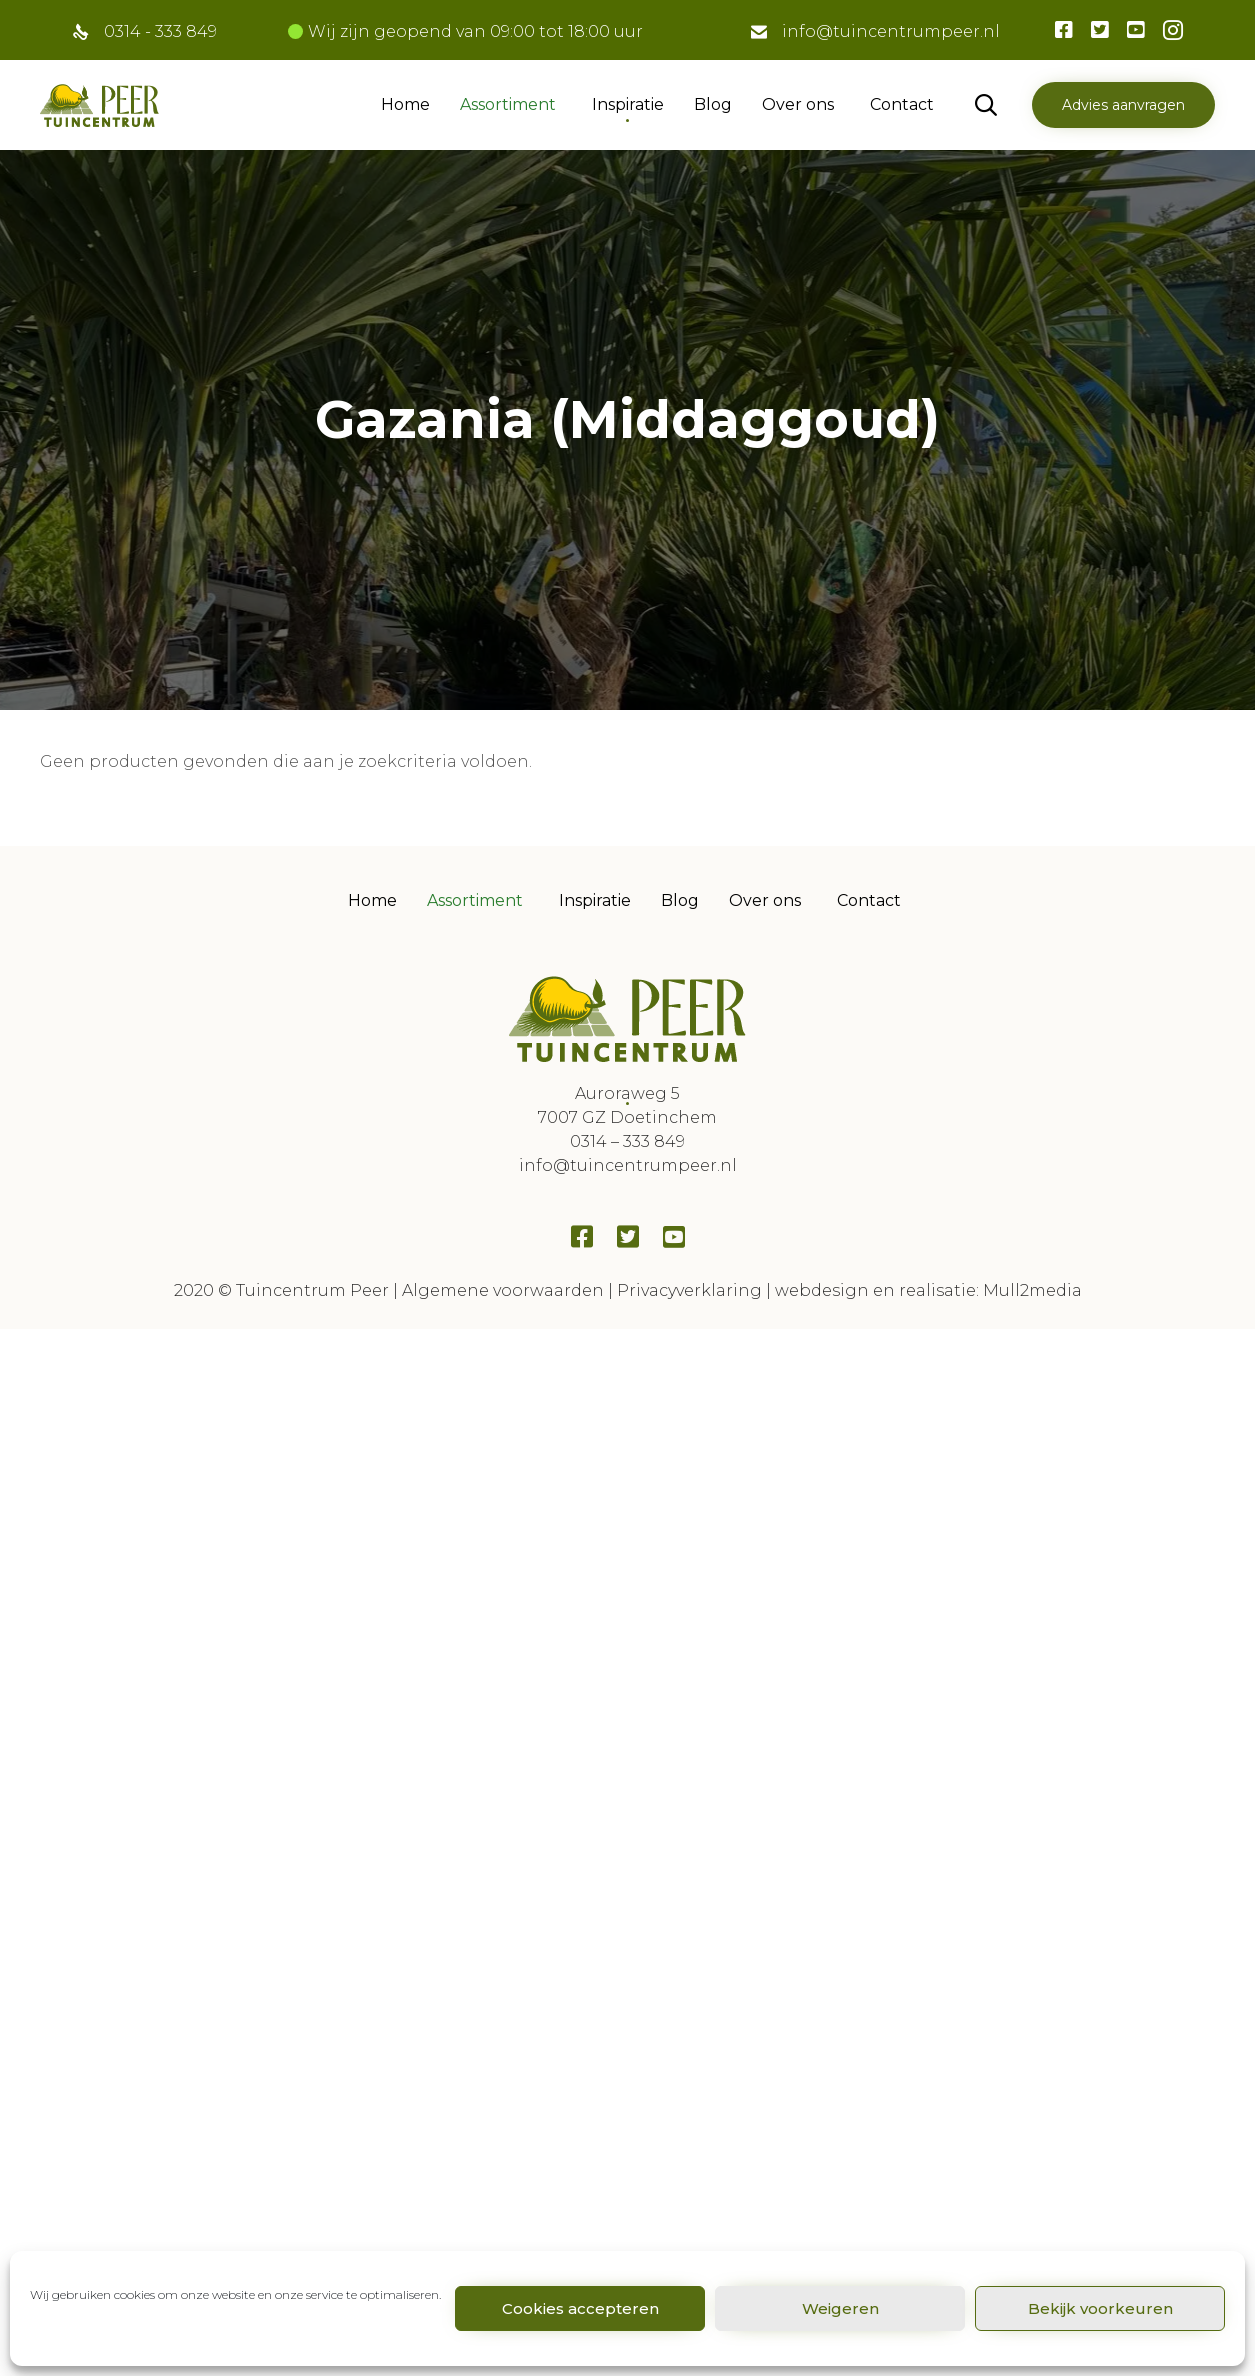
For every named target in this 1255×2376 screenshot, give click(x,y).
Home (405, 104)
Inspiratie (628, 104)
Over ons (798, 104)
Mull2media (1032, 1290)
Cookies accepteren (580, 2308)
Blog (713, 104)
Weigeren (840, 2308)
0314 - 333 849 (160, 31)
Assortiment (508, 104)
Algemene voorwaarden (503, 1290)
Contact (902, 104)
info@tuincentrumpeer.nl (891, 31)
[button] (1123, 105)
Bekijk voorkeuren (1100, 2308)
